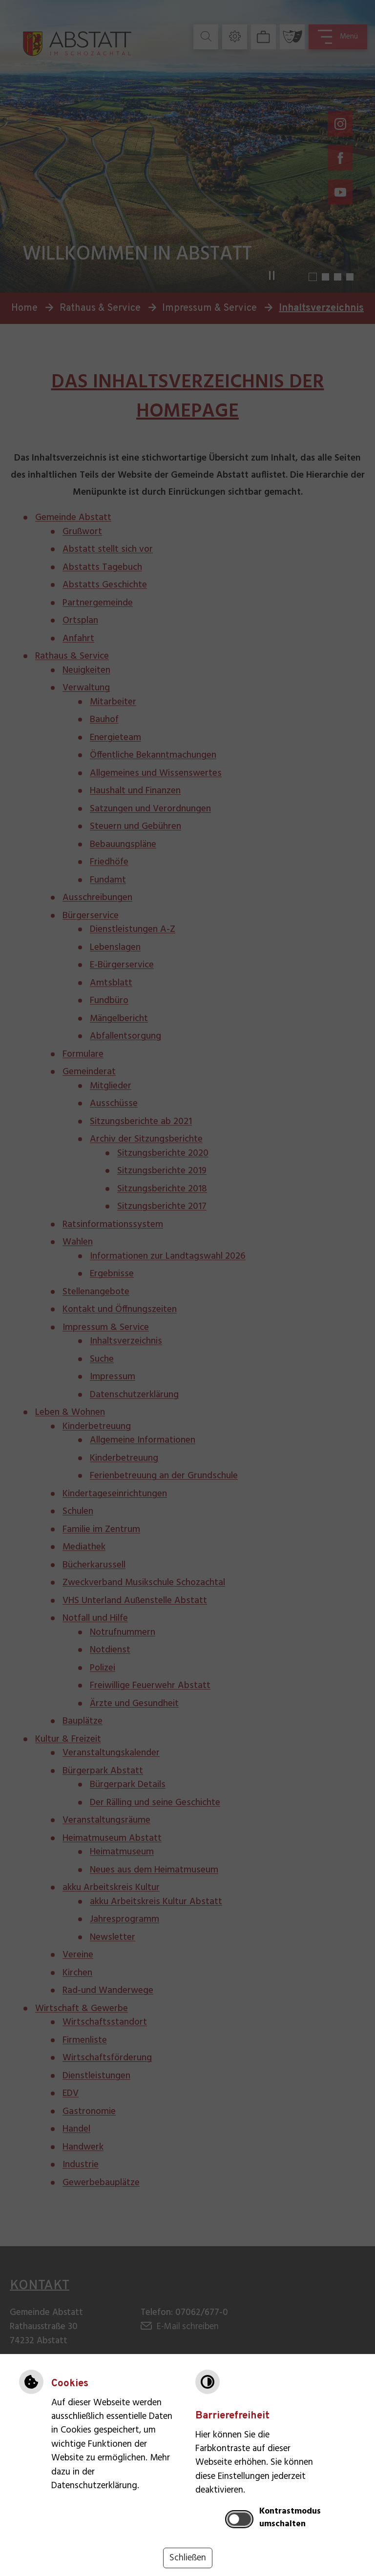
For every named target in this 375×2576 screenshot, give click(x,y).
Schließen (187, 2558)
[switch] (239, 2519)
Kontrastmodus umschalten (290, 2518)
